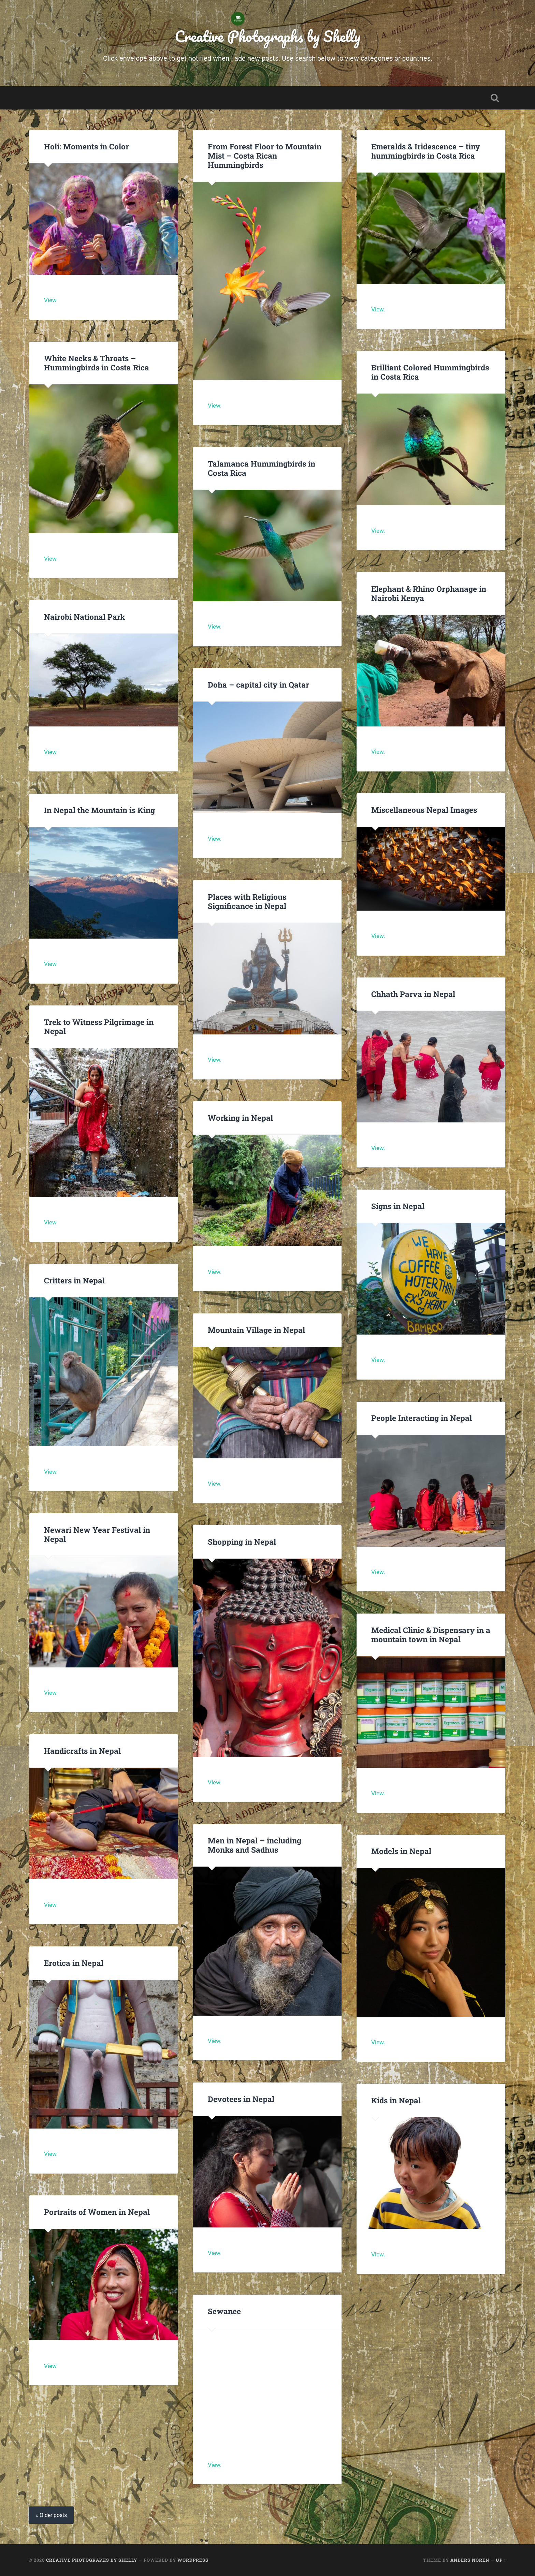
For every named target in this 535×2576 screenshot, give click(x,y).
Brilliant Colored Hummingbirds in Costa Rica (430, 372)
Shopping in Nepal (242, 1541)
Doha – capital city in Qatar (258, 684)
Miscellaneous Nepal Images (424, 810)
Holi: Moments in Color (86, 146)
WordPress (192, 2560)
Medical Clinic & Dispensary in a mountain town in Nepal (430, 1634)
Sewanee (224, 2311)
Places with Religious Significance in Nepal (247, 901)
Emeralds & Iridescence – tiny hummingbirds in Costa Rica (425, 151)
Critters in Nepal (74, 1280)
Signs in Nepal (397, 1206)
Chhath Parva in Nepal (414, 994)
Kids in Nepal (396, 2100)
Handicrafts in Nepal (82, 1751)
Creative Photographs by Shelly (267, 36)
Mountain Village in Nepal (256, 1330)
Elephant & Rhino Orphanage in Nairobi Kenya (428, 593)
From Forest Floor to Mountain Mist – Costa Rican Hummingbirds (264, 155)
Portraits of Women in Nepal (97, 2212)
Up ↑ (501, 2560)
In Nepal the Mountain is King (99, 810)
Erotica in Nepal (73, 1963)
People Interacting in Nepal (421, 1418)
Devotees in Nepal (241, 2099)
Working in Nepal (240, 1118)
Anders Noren (469, 2560)
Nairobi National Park (84, 617)
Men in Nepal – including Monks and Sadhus (254, 1845)
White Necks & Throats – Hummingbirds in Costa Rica (96, 362)
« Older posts (51, 2515)
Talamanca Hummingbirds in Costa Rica (261, 468)
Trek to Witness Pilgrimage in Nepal (99, 1026)
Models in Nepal (401, 1851)
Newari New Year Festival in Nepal (97, 1534)
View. (51, 300)
